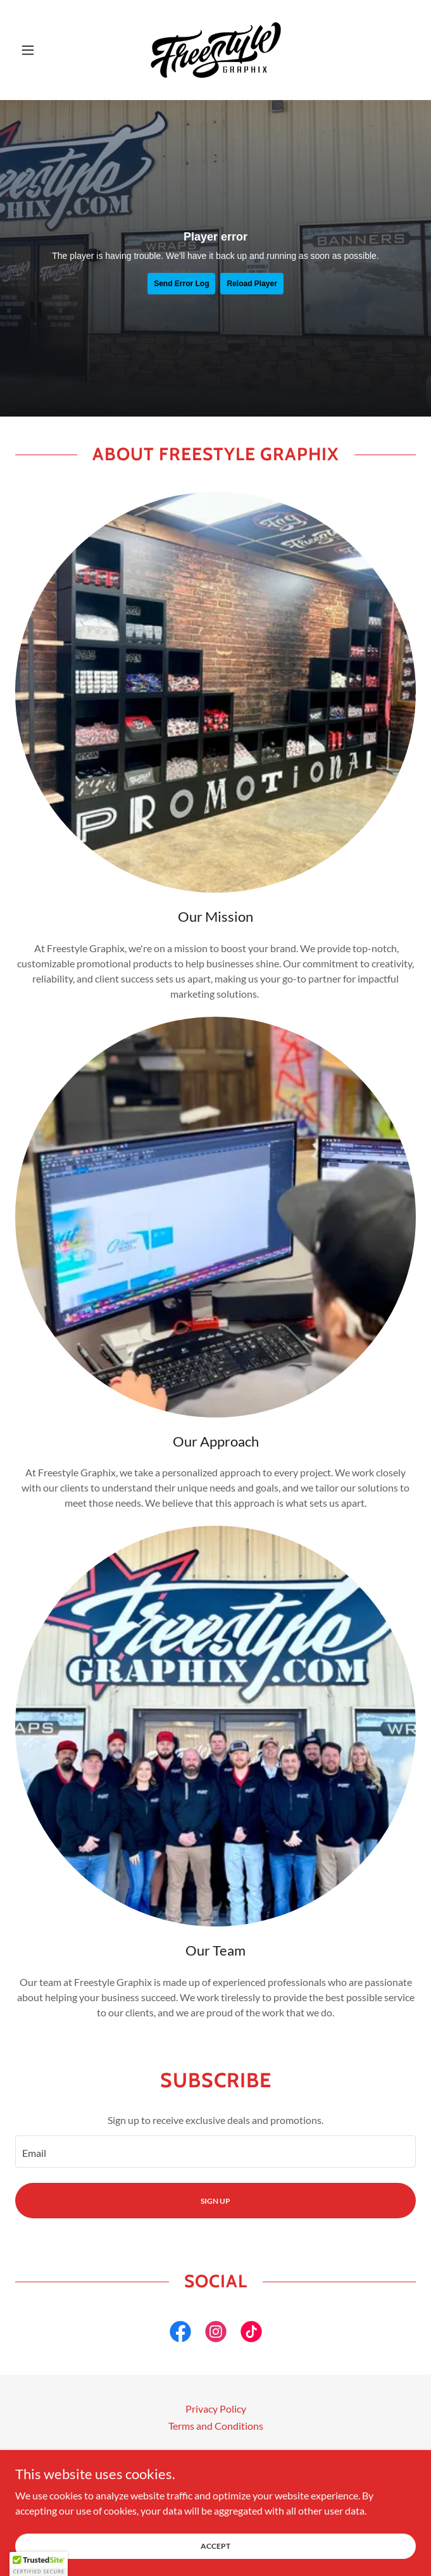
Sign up (215, 2201)
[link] (216, 50)
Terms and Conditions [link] (215, 2426)
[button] (45, 50)
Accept (215, 2546)
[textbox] (215, 2151)
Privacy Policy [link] (215, 2409)
